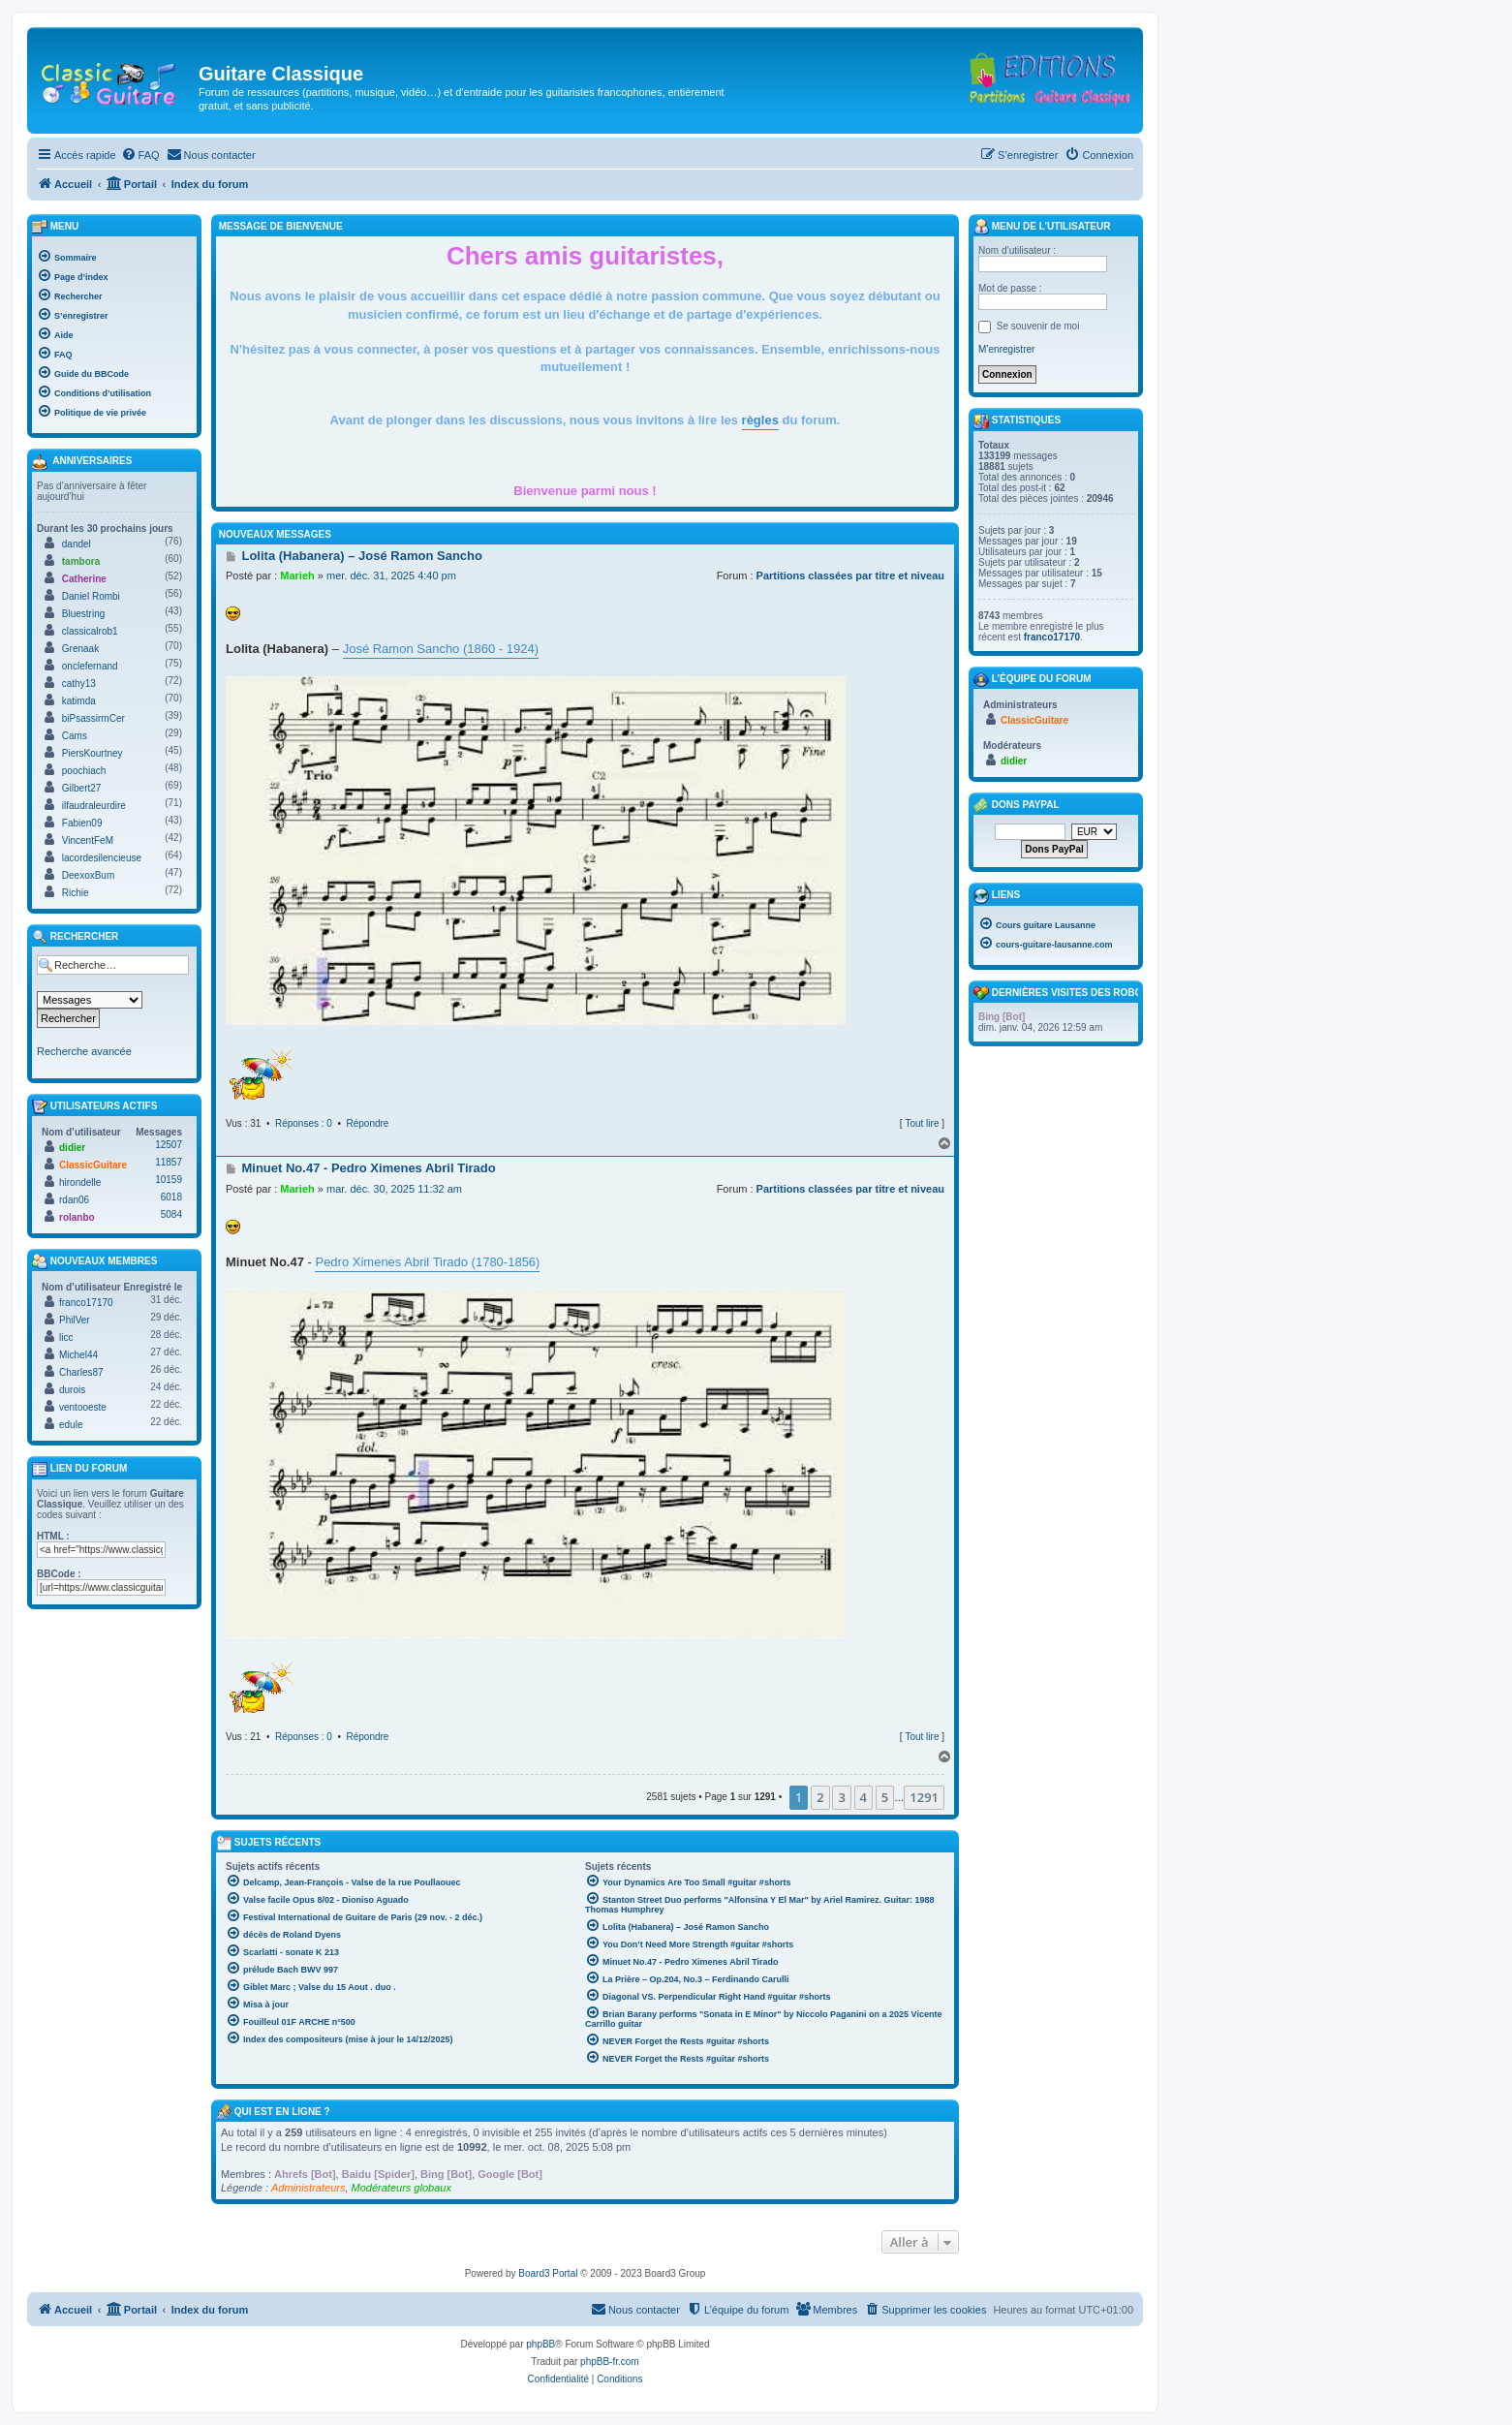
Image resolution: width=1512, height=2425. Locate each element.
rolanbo (77, 1217)
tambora (81, 561)
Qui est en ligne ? (282, 2111)
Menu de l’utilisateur (1041, 226)
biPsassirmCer (93, 718)
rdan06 (74, 1200)
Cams (74, 736)
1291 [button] (924, 1797)
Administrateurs (308, 2187)
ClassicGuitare (93, 1165)
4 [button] (863, 1797)
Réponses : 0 (303, 1123)
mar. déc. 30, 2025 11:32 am (394, 1189)
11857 (168, 1162)
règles (760, 420)
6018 (171, 1197)
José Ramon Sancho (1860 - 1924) (441, 648)
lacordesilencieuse (101, 858)
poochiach (84, 770)
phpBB (540, 2344)
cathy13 (79, 683)
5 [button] (884, 1797)
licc (66, 1337)
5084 (171, 1214)
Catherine (84, 579)
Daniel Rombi (91, 596)
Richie (75, 892)
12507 (168, 1144)
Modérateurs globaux (401, 2187)
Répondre (368, 1123)
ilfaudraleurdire (94, 805)
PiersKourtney (92, 753)
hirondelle (80, 1182)
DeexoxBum (88, 875)
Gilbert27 (82, 788)
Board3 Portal (547, 2273)
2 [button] (820, 1797)
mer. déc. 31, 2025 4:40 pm (391, 575)
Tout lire (922, 1123)
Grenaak (80, 648)
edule (70, 1424)
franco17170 (86, 1302)
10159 (168, 1179)
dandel (76, 544)
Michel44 (78, 1355)
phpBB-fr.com (609, 2361)
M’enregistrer (1006, 349)
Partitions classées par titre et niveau (850, 575)
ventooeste (83, 1407)
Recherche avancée (84, 1051)
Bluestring (83, 613)
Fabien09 (82, 823)
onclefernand (90, 666)
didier (72, 1147)
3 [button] (841, 1797)
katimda (79, 701)
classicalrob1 (90, 631)
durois (72, 1389)
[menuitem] (140, 155)
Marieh (297, 575)
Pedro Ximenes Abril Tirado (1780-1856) (427, 1262)
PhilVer (74, 1320)
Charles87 (81, 1372)
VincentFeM (87, 840)
